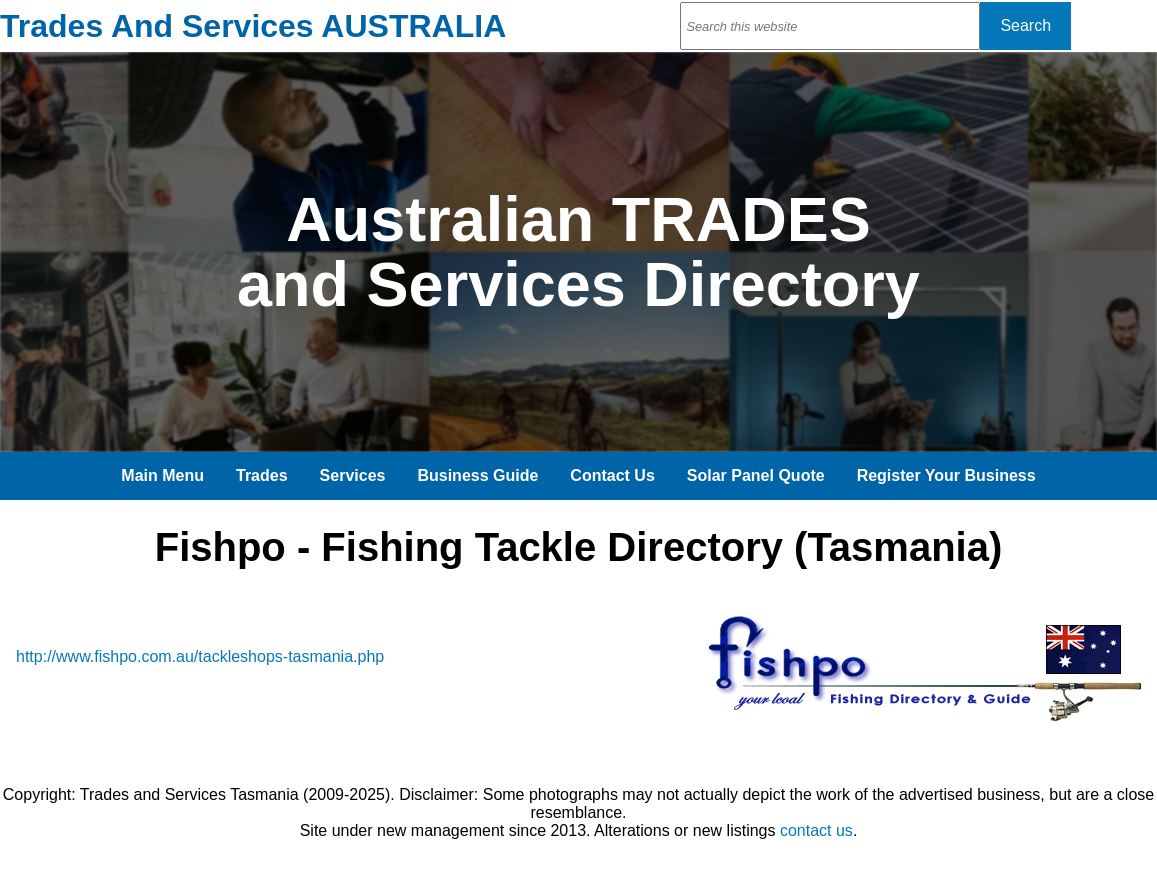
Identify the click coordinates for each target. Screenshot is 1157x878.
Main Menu (162, 475)
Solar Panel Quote (756, 475)
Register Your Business (946, 475)
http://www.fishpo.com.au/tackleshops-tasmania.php (200, 656)
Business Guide (477, 475)
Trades (262, 475)
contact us (816, 830)
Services (353, 475)
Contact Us (612, 475)
